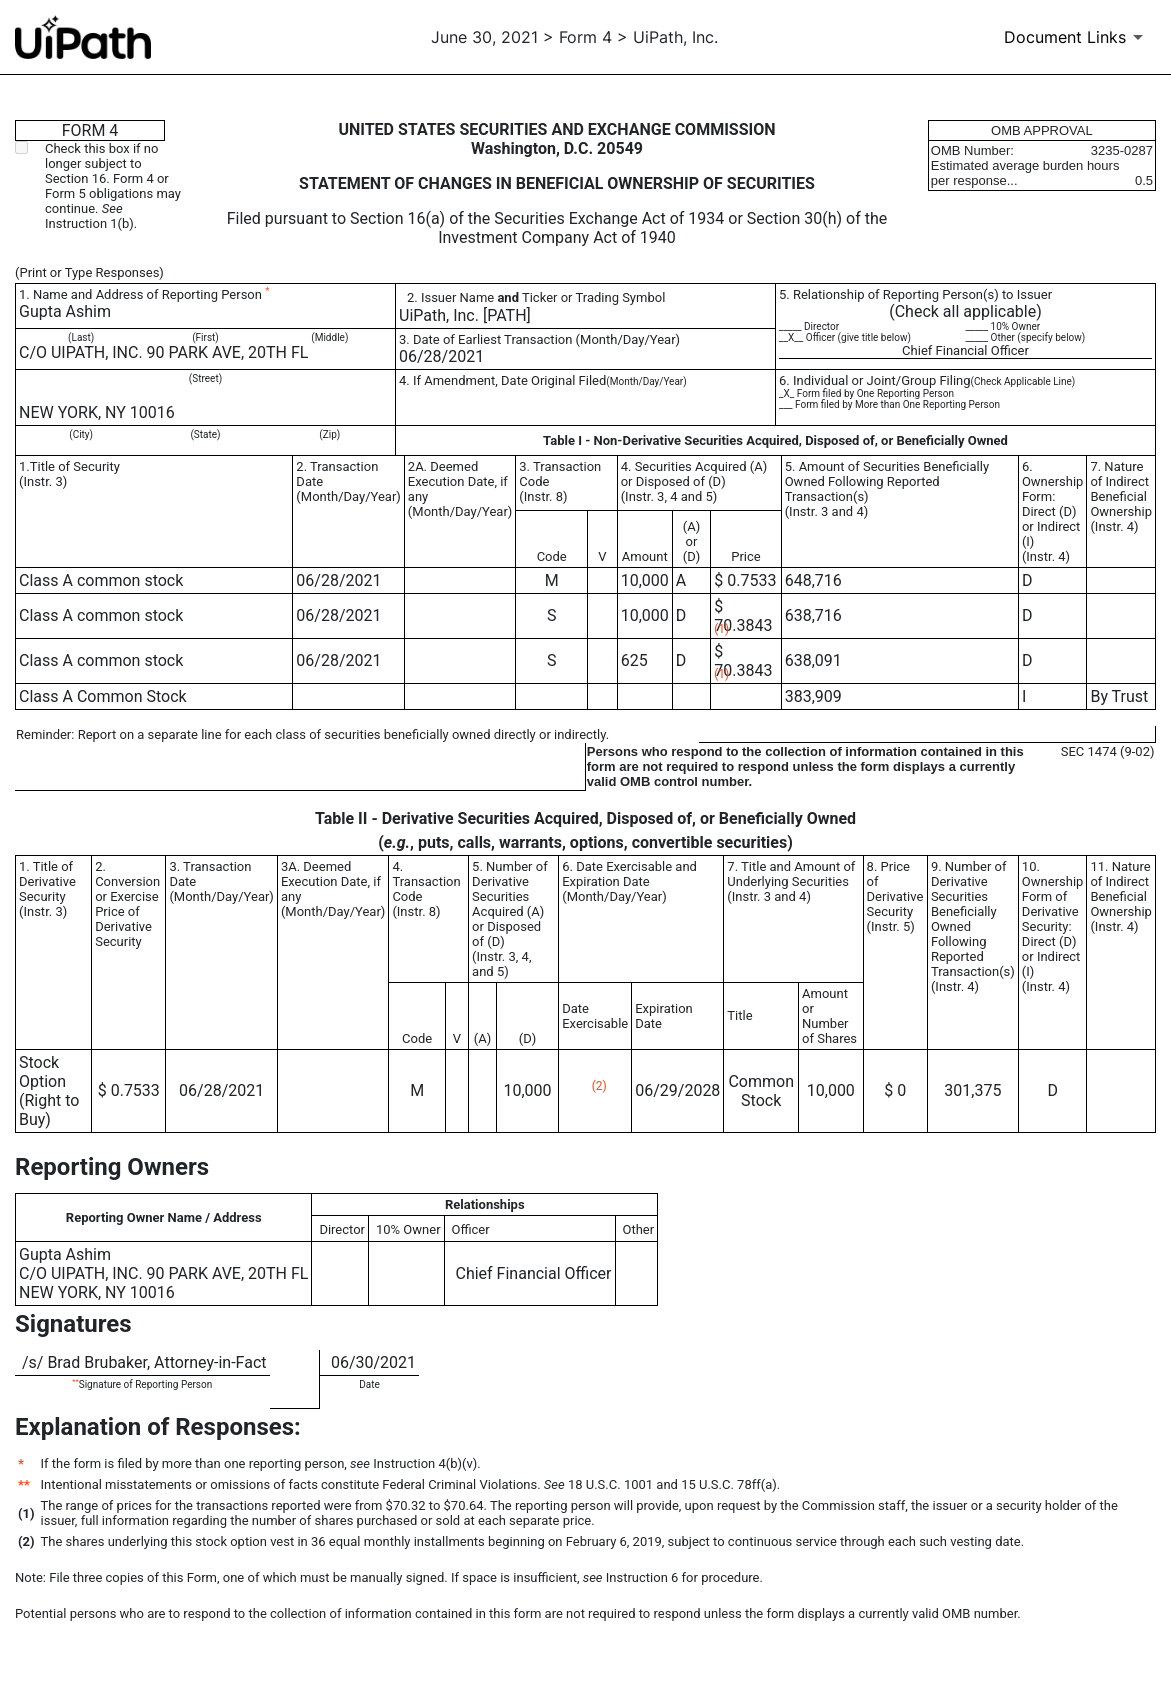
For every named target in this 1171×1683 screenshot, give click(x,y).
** (75, 1381)
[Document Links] (1077, 37)
